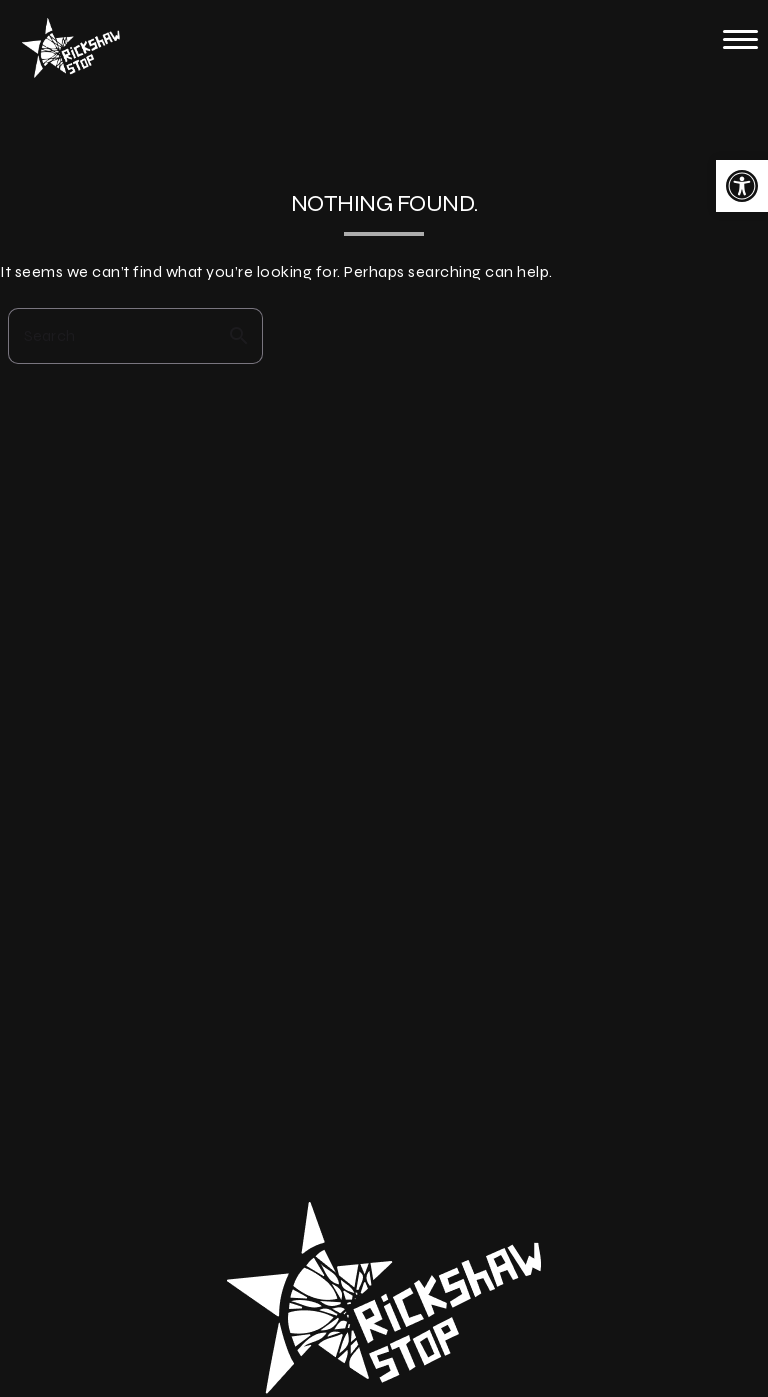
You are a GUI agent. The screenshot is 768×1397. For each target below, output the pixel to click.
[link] (742, 186)
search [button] (239, 336)
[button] (740, 39)
